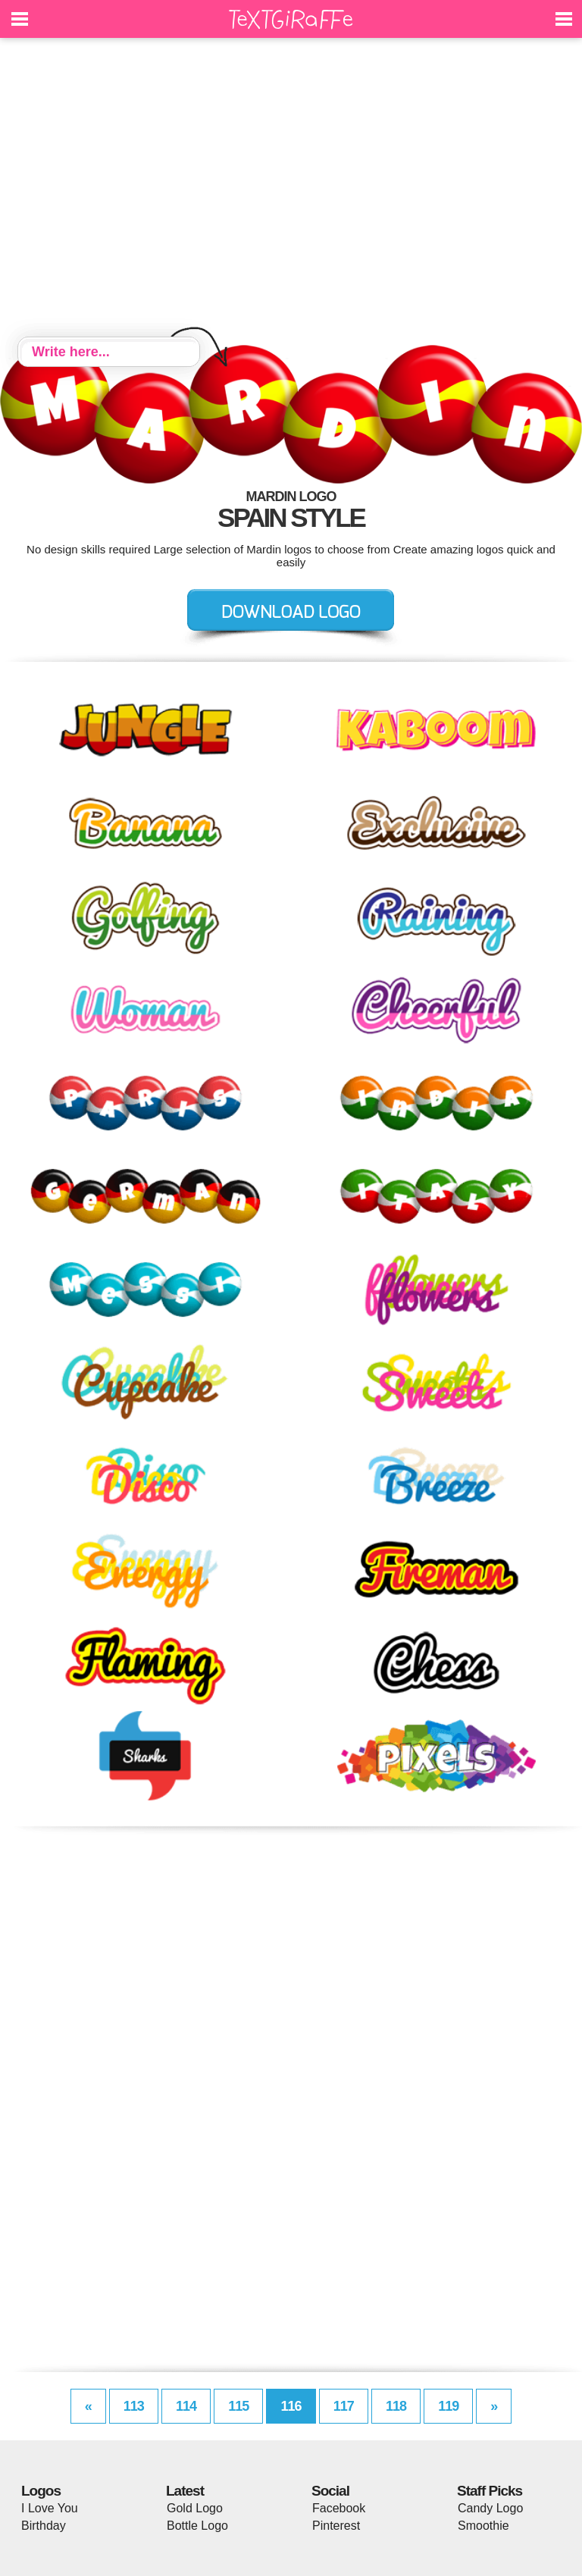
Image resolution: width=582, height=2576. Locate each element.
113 (134, 2406)
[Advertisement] (291, 189)
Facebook (338, 2508)
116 (290, 2406)
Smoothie (483, 2525)
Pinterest (336, 2525)
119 (448, 2406)
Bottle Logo (197, 2525)
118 (396, 2406)
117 (343, 2406)
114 (186, 2406)
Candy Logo (490, 2508)
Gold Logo (195, 2508)
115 (238, 2406)
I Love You (49, 2508)
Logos (41, 2491)
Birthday (43, 2525)
